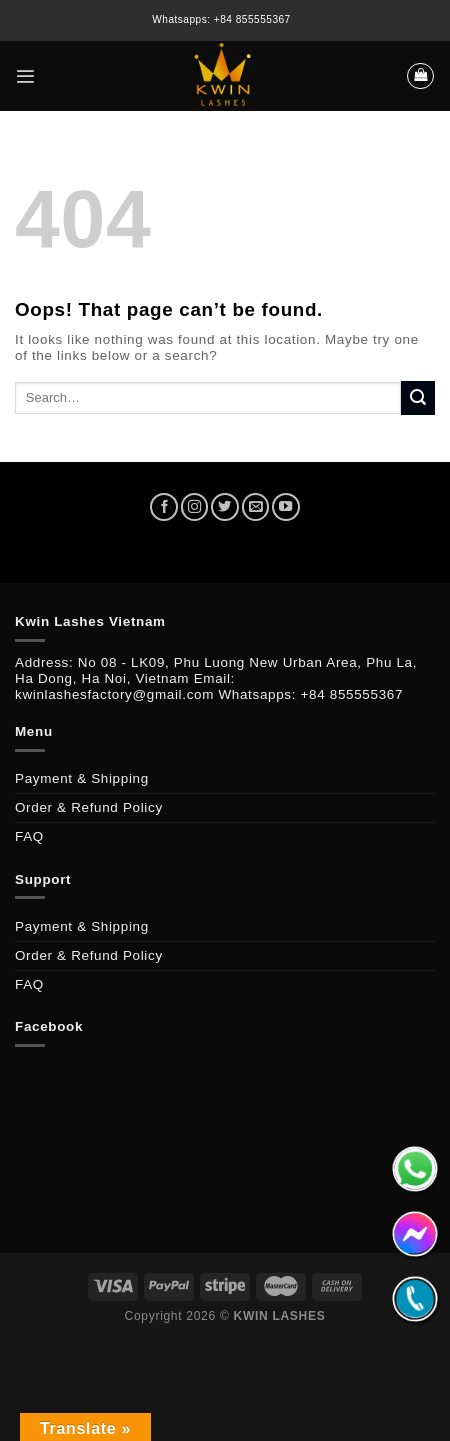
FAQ (29, 836)
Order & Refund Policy (89, 807)
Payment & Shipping (82, 778)
